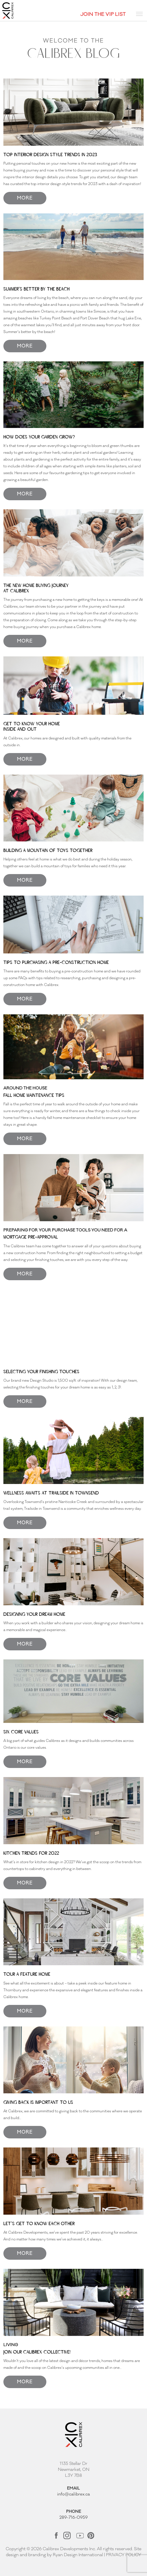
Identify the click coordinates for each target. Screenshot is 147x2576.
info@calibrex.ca (73, 2494)
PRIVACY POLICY (123, 2555)
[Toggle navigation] (139, 13)
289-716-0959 (73, 2517)
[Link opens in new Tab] (57, 2535)
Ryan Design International (78, 2555)
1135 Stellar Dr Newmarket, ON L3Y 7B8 (73, 2469)
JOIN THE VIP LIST (103, 14)
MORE (25, 198)
